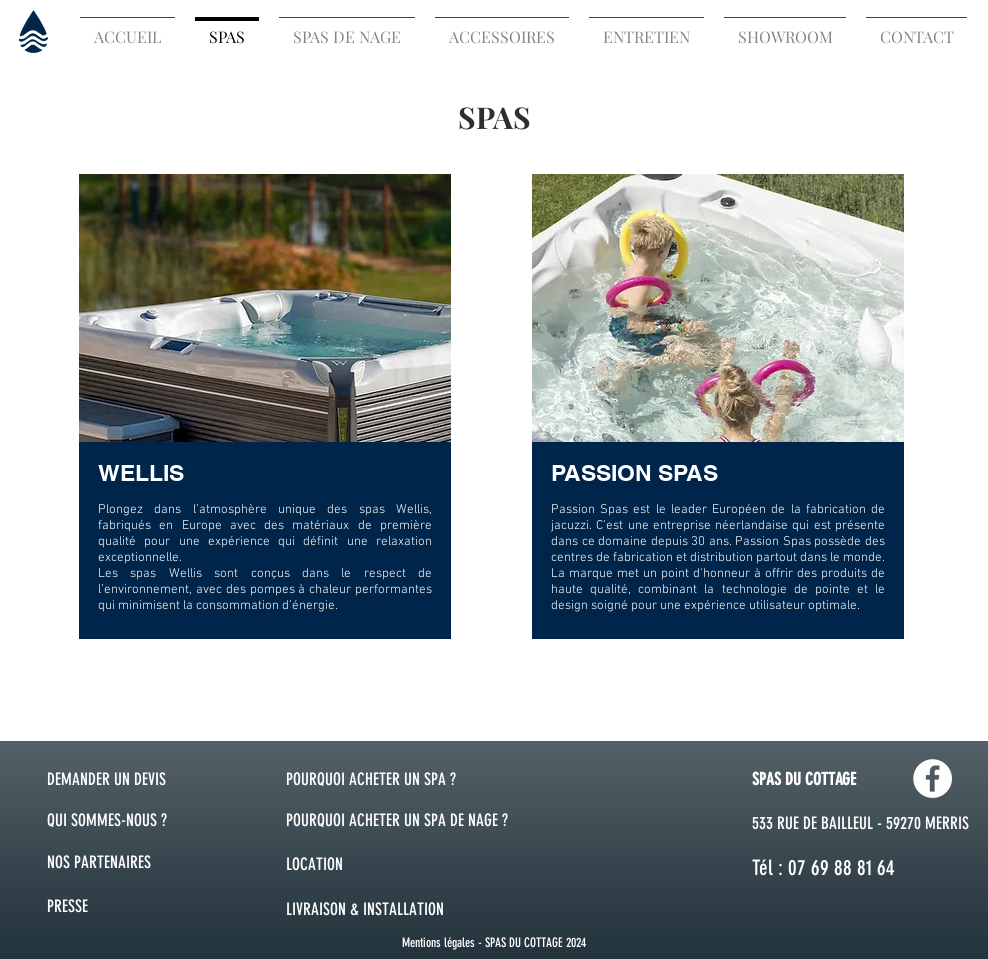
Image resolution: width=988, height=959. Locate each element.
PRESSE (67, 906)
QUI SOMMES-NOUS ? (107, 820)
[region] (265, 405)
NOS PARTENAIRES (99, 862)
